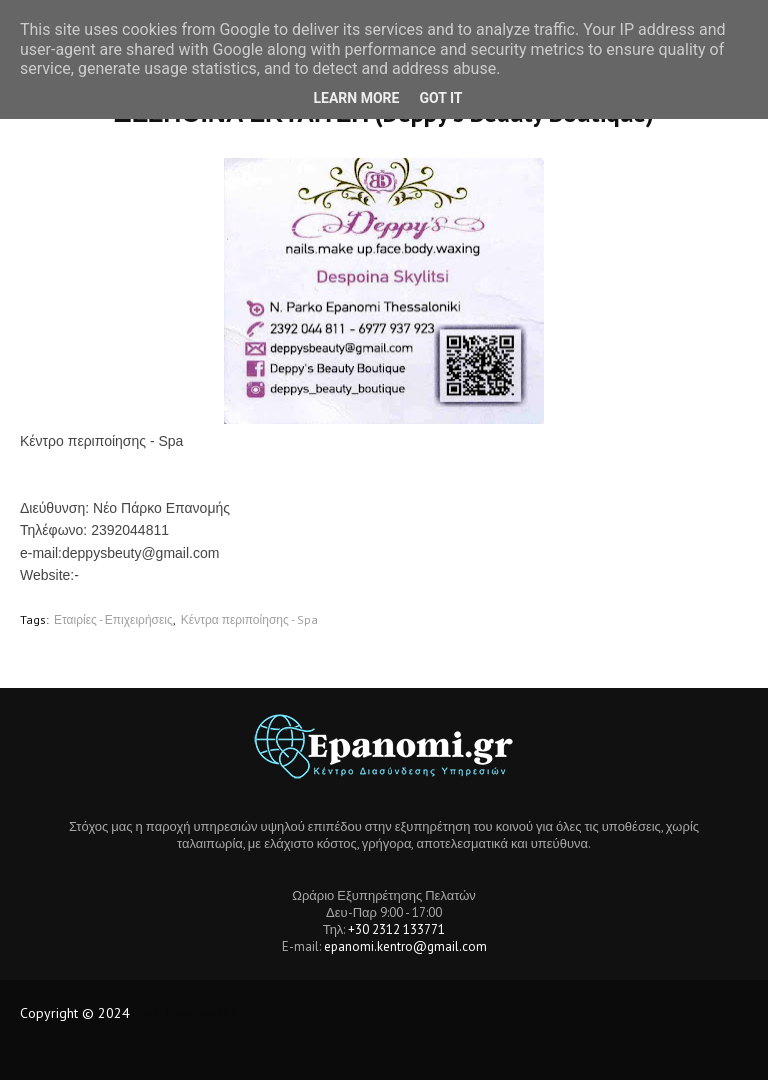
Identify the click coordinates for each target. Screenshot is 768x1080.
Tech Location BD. (186, 1013)
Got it (440, 98)
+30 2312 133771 (396, 929)
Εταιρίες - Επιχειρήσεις (113, 619)
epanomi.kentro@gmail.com (405, 946)
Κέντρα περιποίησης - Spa (249, 619)
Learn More (356, 98)
